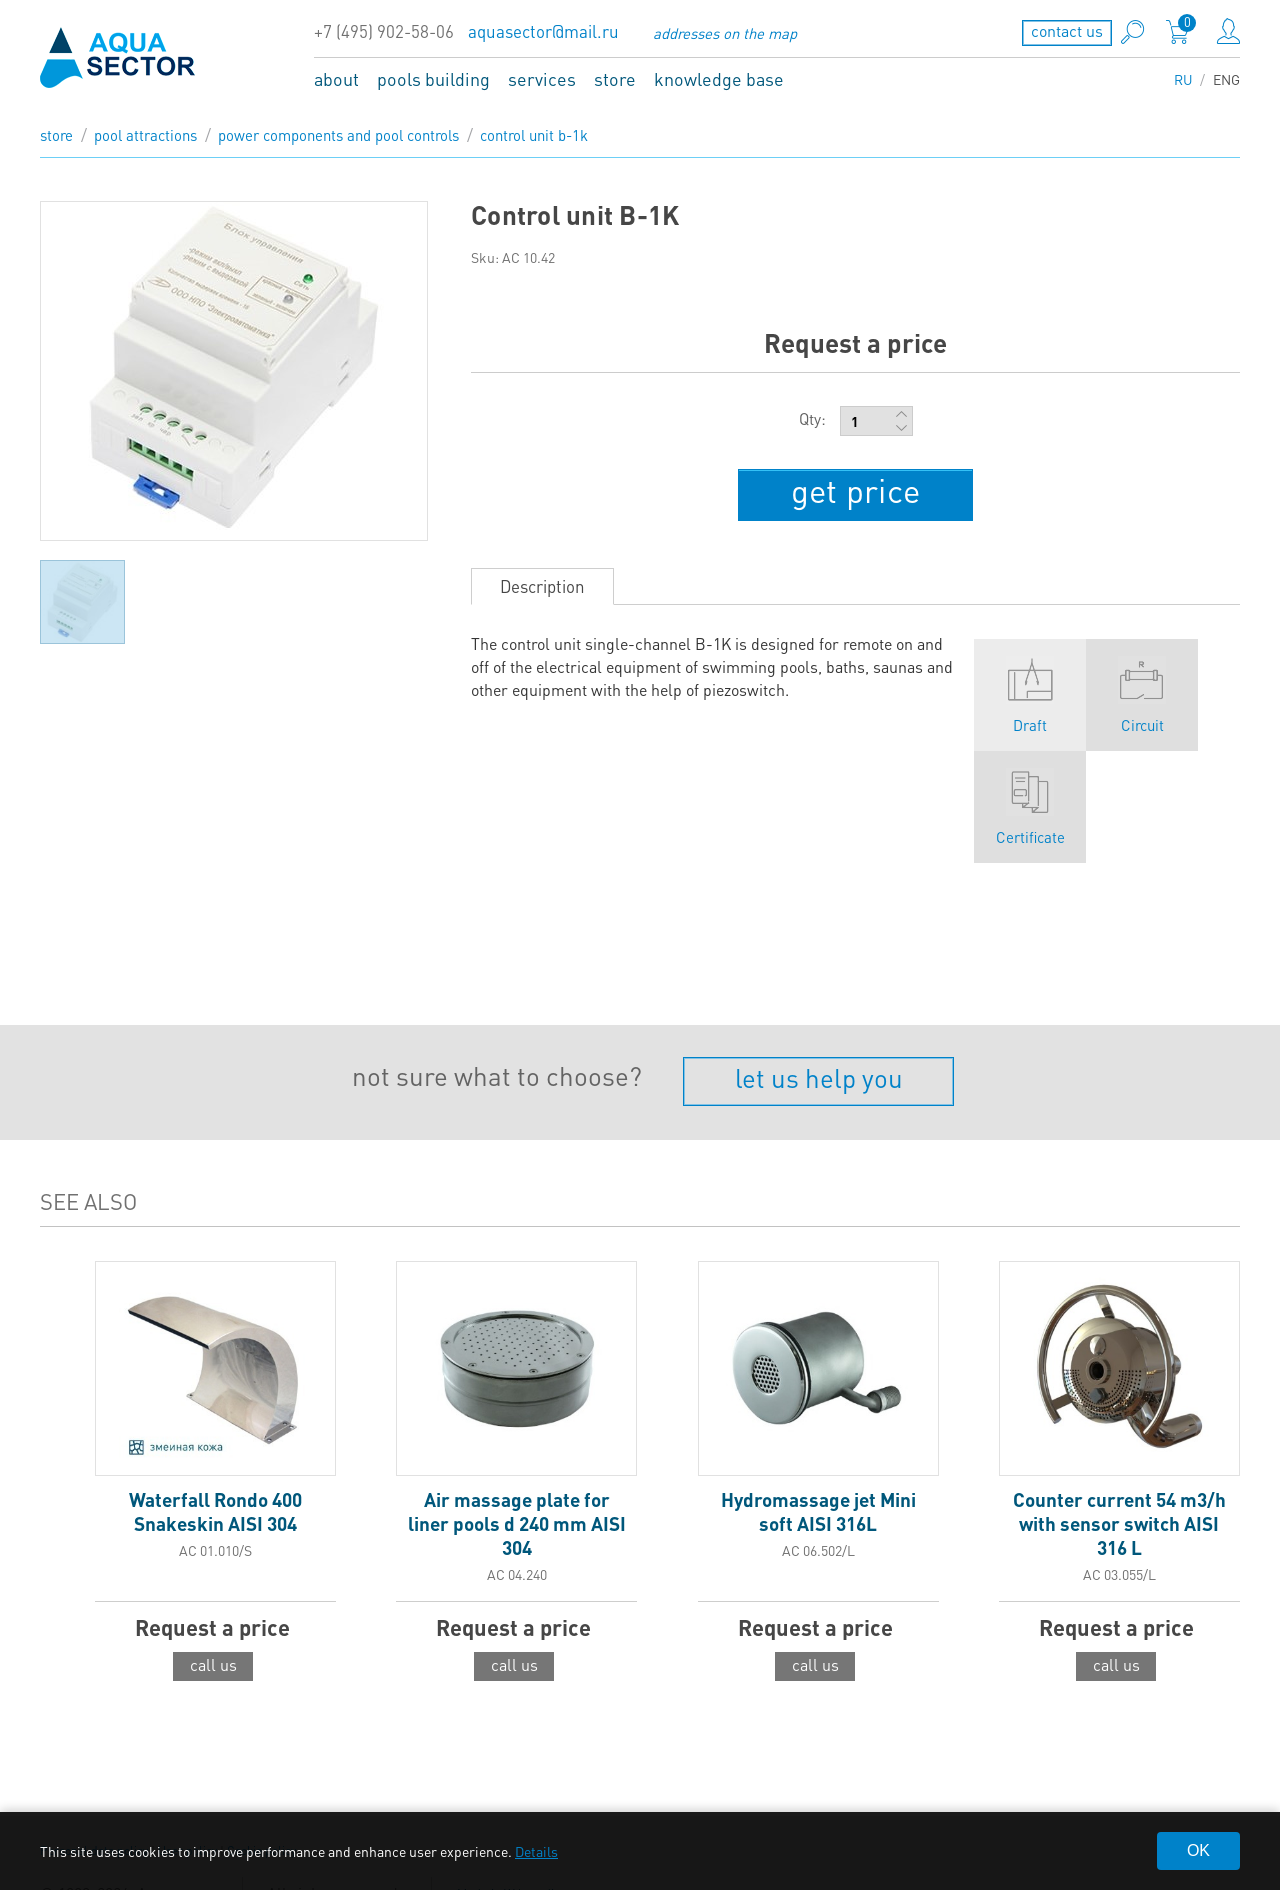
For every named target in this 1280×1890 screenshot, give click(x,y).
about (336, 78)
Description (542, 576)
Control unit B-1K (534, 135)
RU (1183, 79)
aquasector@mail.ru (543, 31)
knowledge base (719, 78)
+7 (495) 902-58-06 (384, 31)
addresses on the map (725, 33)
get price (856, 487)
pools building (433, 78)
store (615, 78)
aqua (118, 57)
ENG (1226, 79)
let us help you (819, 1067)
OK (1198, 1850)
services (542, 78)
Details (536, 1851)
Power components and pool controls (338, 135)
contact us (1067, 30)
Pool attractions (145, 135)
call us (213, 1654)
